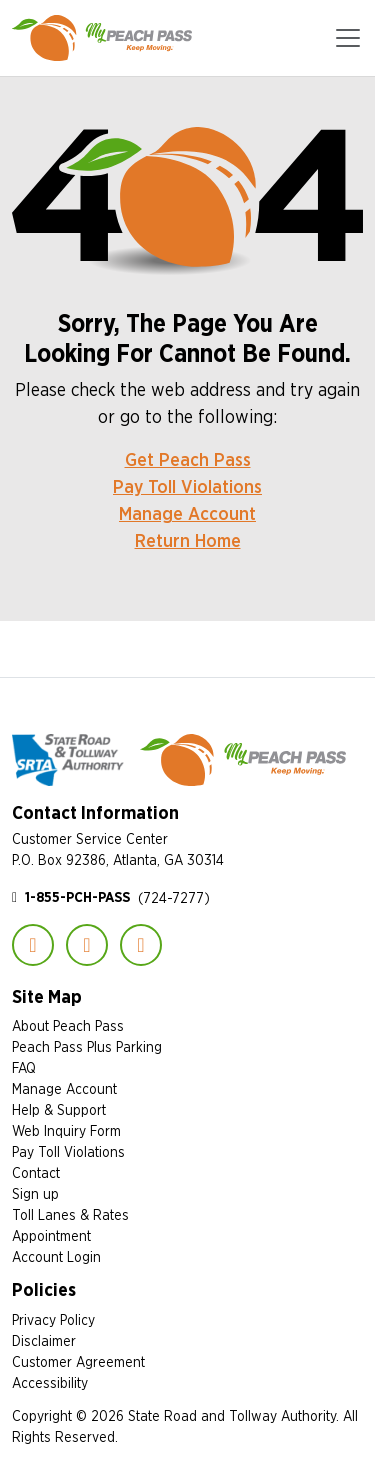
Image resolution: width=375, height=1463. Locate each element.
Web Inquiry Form (66, 1130)
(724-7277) (117, 897)
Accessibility (50, 1382)
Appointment (51, 1235)
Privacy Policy (53, 1319)
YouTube (141, 945)
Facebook (33, 945)
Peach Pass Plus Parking (87, 1046)
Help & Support (59, 1109)
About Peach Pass (68, 1025)
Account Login (56, 1256)
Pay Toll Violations (187, 486)
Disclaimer (44, 1340)
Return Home (188, 540)
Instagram (87, 945)
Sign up (35, 1193)
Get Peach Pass (188, 459)
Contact (36, 1172)
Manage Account (187, 513)
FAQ (24, 1067)
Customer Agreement (78, 1361)
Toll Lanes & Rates (70, 1214)
